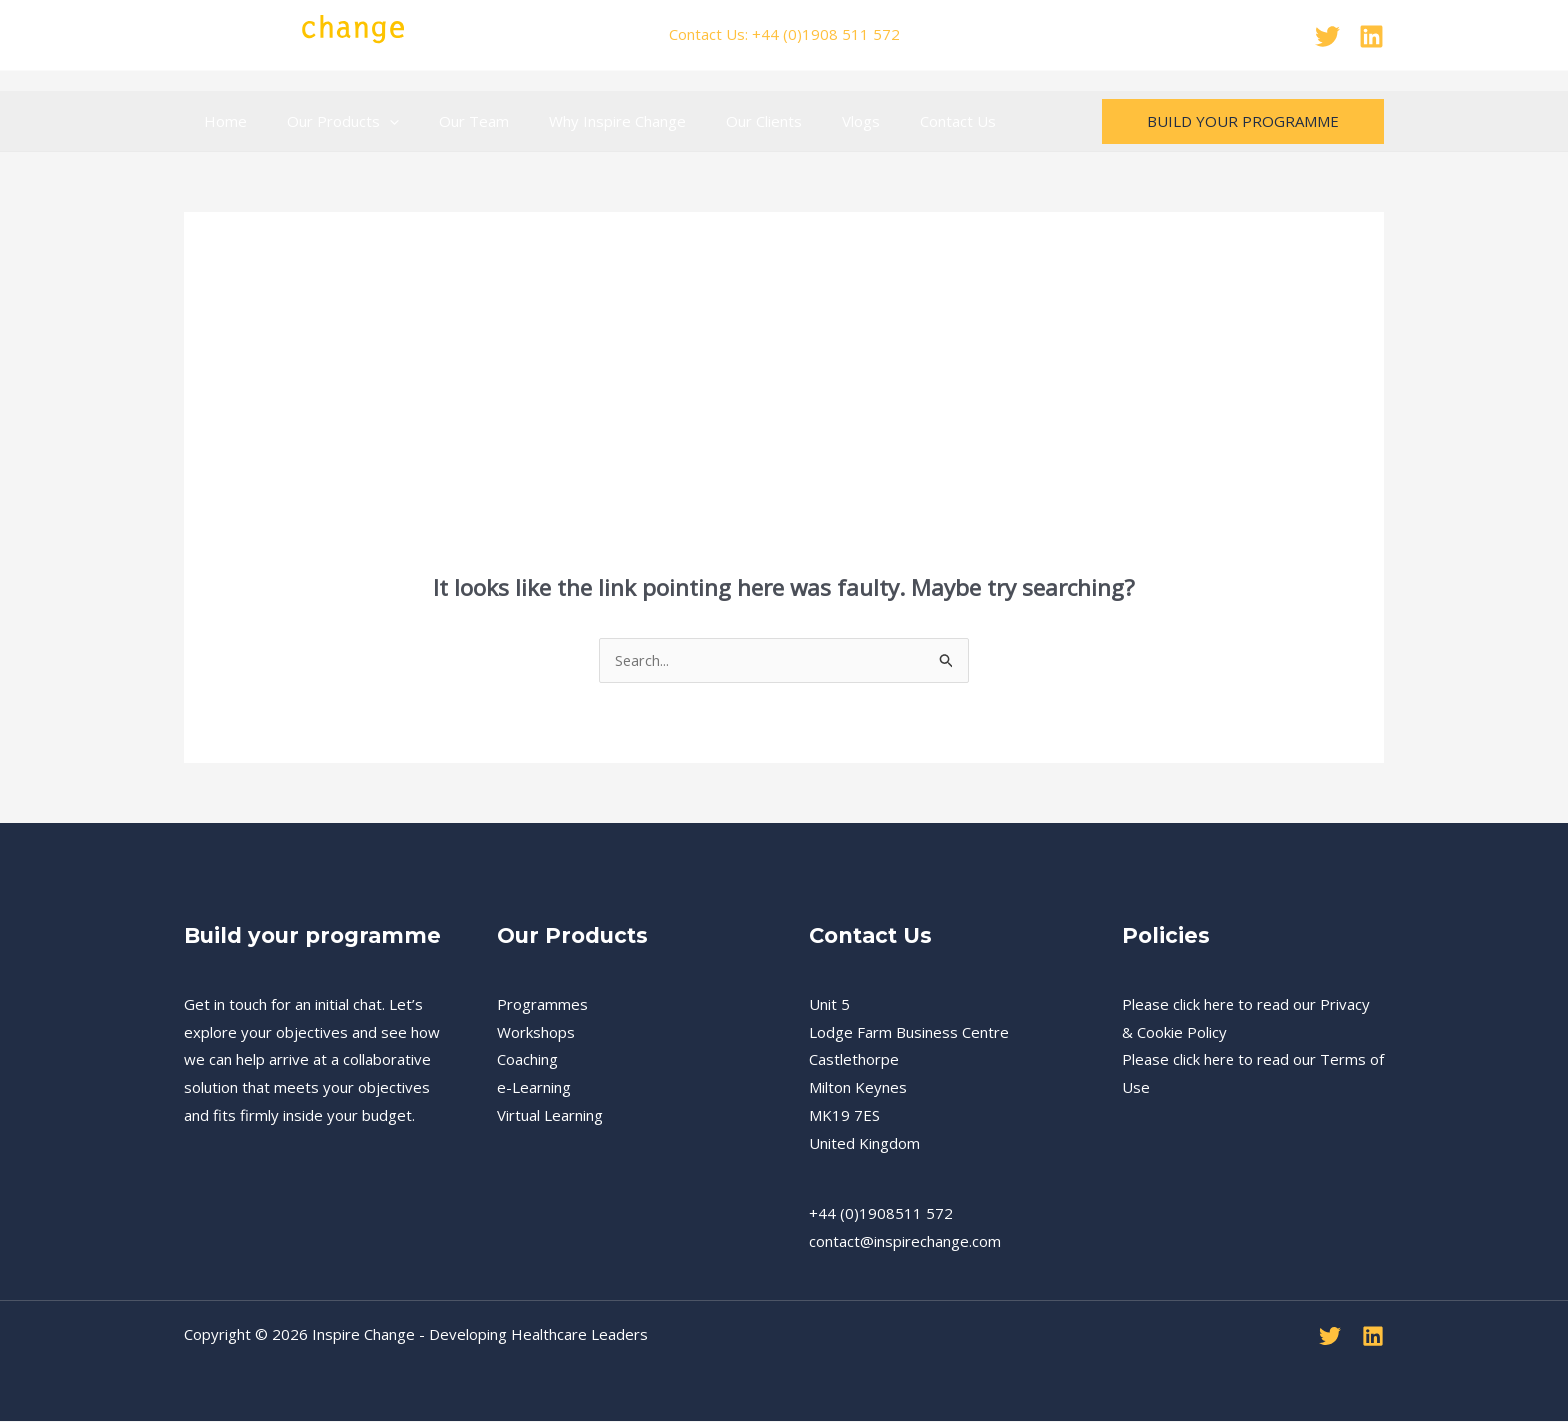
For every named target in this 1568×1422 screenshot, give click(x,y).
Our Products (328, 121)
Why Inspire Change (582, 121)
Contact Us (893, 121)
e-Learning (534, 1088)
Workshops (536, 1033)
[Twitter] (1327, 36)
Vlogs (806, 121)
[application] (374, 121)
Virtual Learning (550, 1116)
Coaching (527, 1060)
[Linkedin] (1371, 36)
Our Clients (719, 121)
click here (1204, 1005)
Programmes (542, 1005)
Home (220, 121)
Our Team (449, 121)
